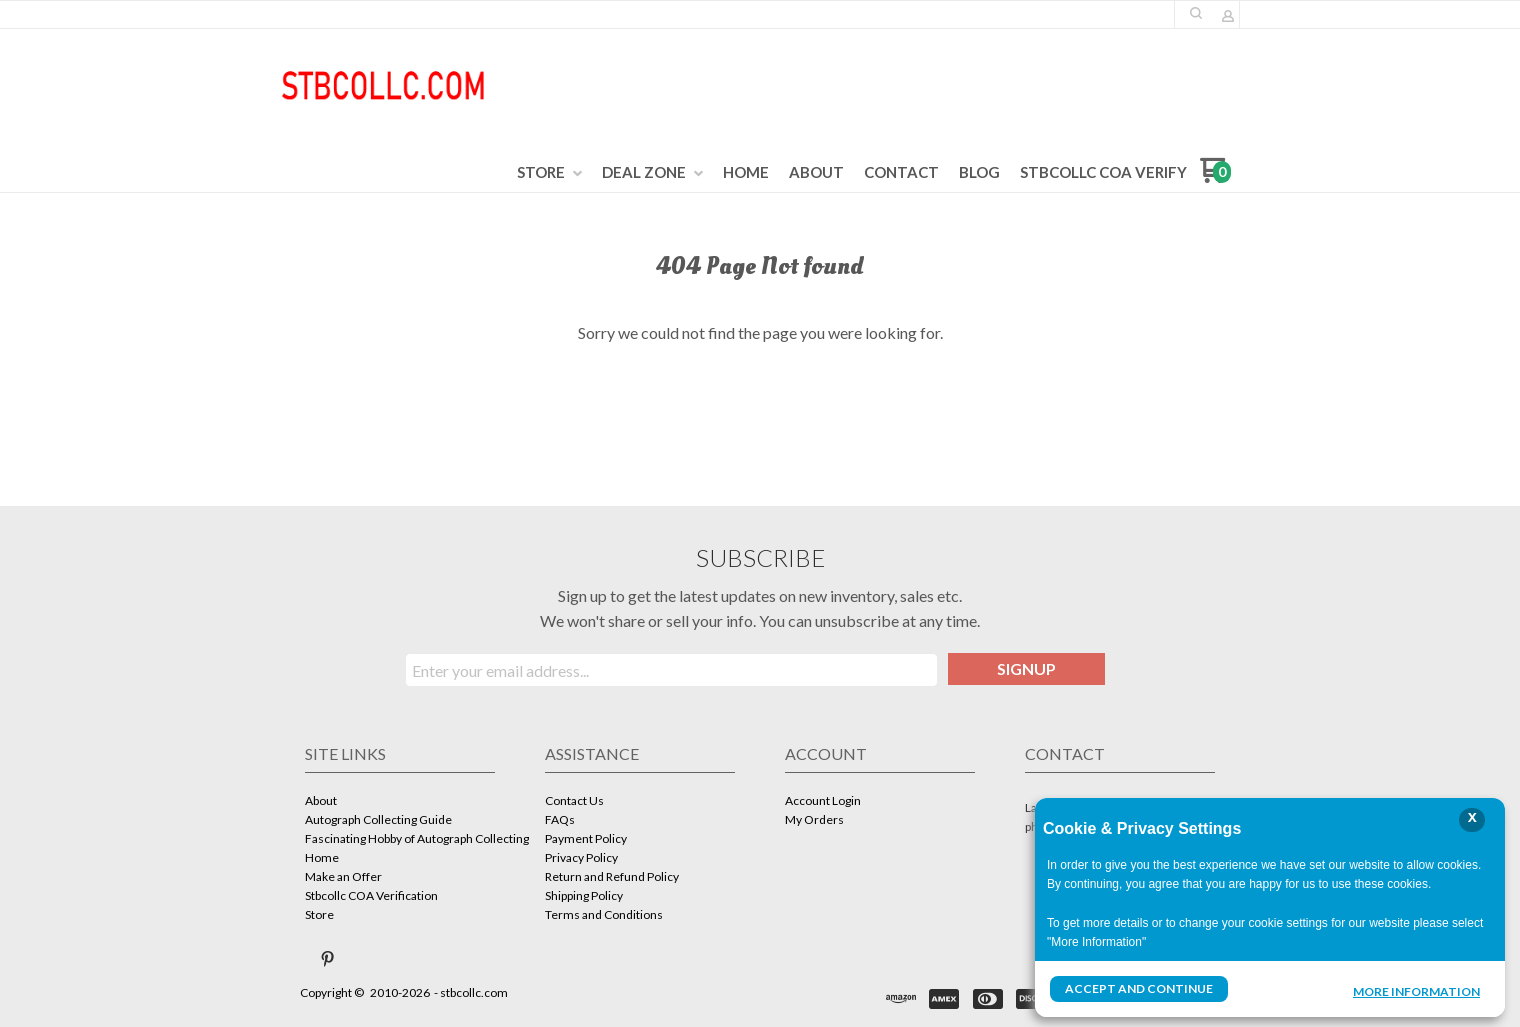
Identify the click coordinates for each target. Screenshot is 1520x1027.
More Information (1416, 991)
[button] (1196, 13)
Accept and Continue (1139, 988)
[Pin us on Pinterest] (328, 959)
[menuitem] (549, 173)
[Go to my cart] (1215, 177)
